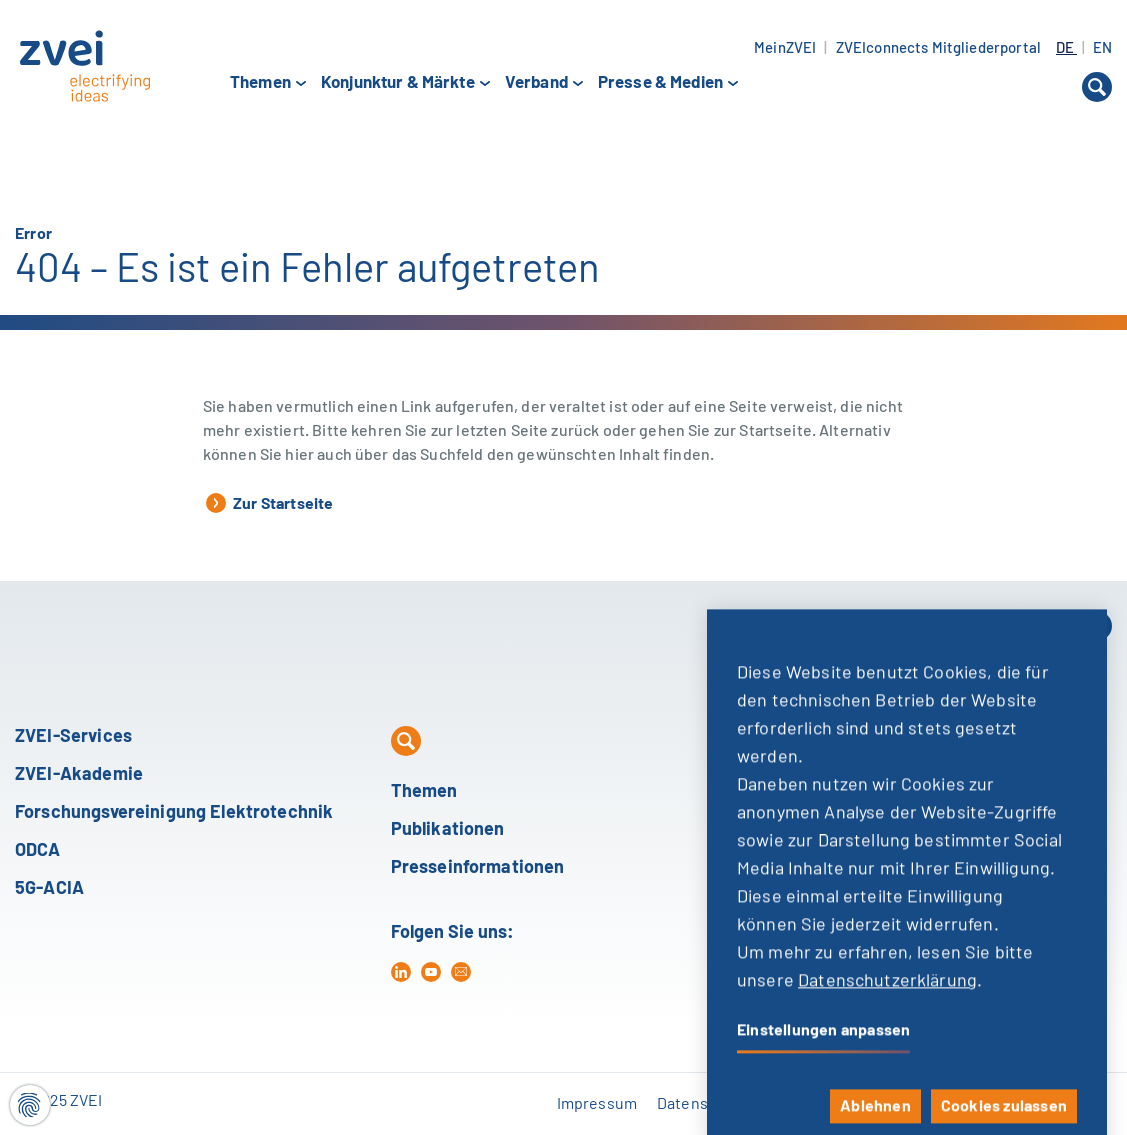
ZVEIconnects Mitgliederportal (938, 48)
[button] (1097, 87)
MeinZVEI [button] (785, 48)
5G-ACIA (49, 889)
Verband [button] (536, 83)
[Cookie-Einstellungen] (30, 1105)
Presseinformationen (478, 868)
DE (1066, 48)
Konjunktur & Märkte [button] (398, 83)
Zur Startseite (270, 503)
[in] (401, 972)
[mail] (461, 972)
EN (1102, 48)
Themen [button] (260, 83)
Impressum (597, 1104)
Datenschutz (702, 1104)
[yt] (431, 972)
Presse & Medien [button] (660, 83)
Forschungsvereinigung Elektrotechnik (174, 813)
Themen (424, 792)
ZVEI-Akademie (79, 775)
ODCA (38, 851)
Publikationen (448, 830)
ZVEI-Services (73, 737)
